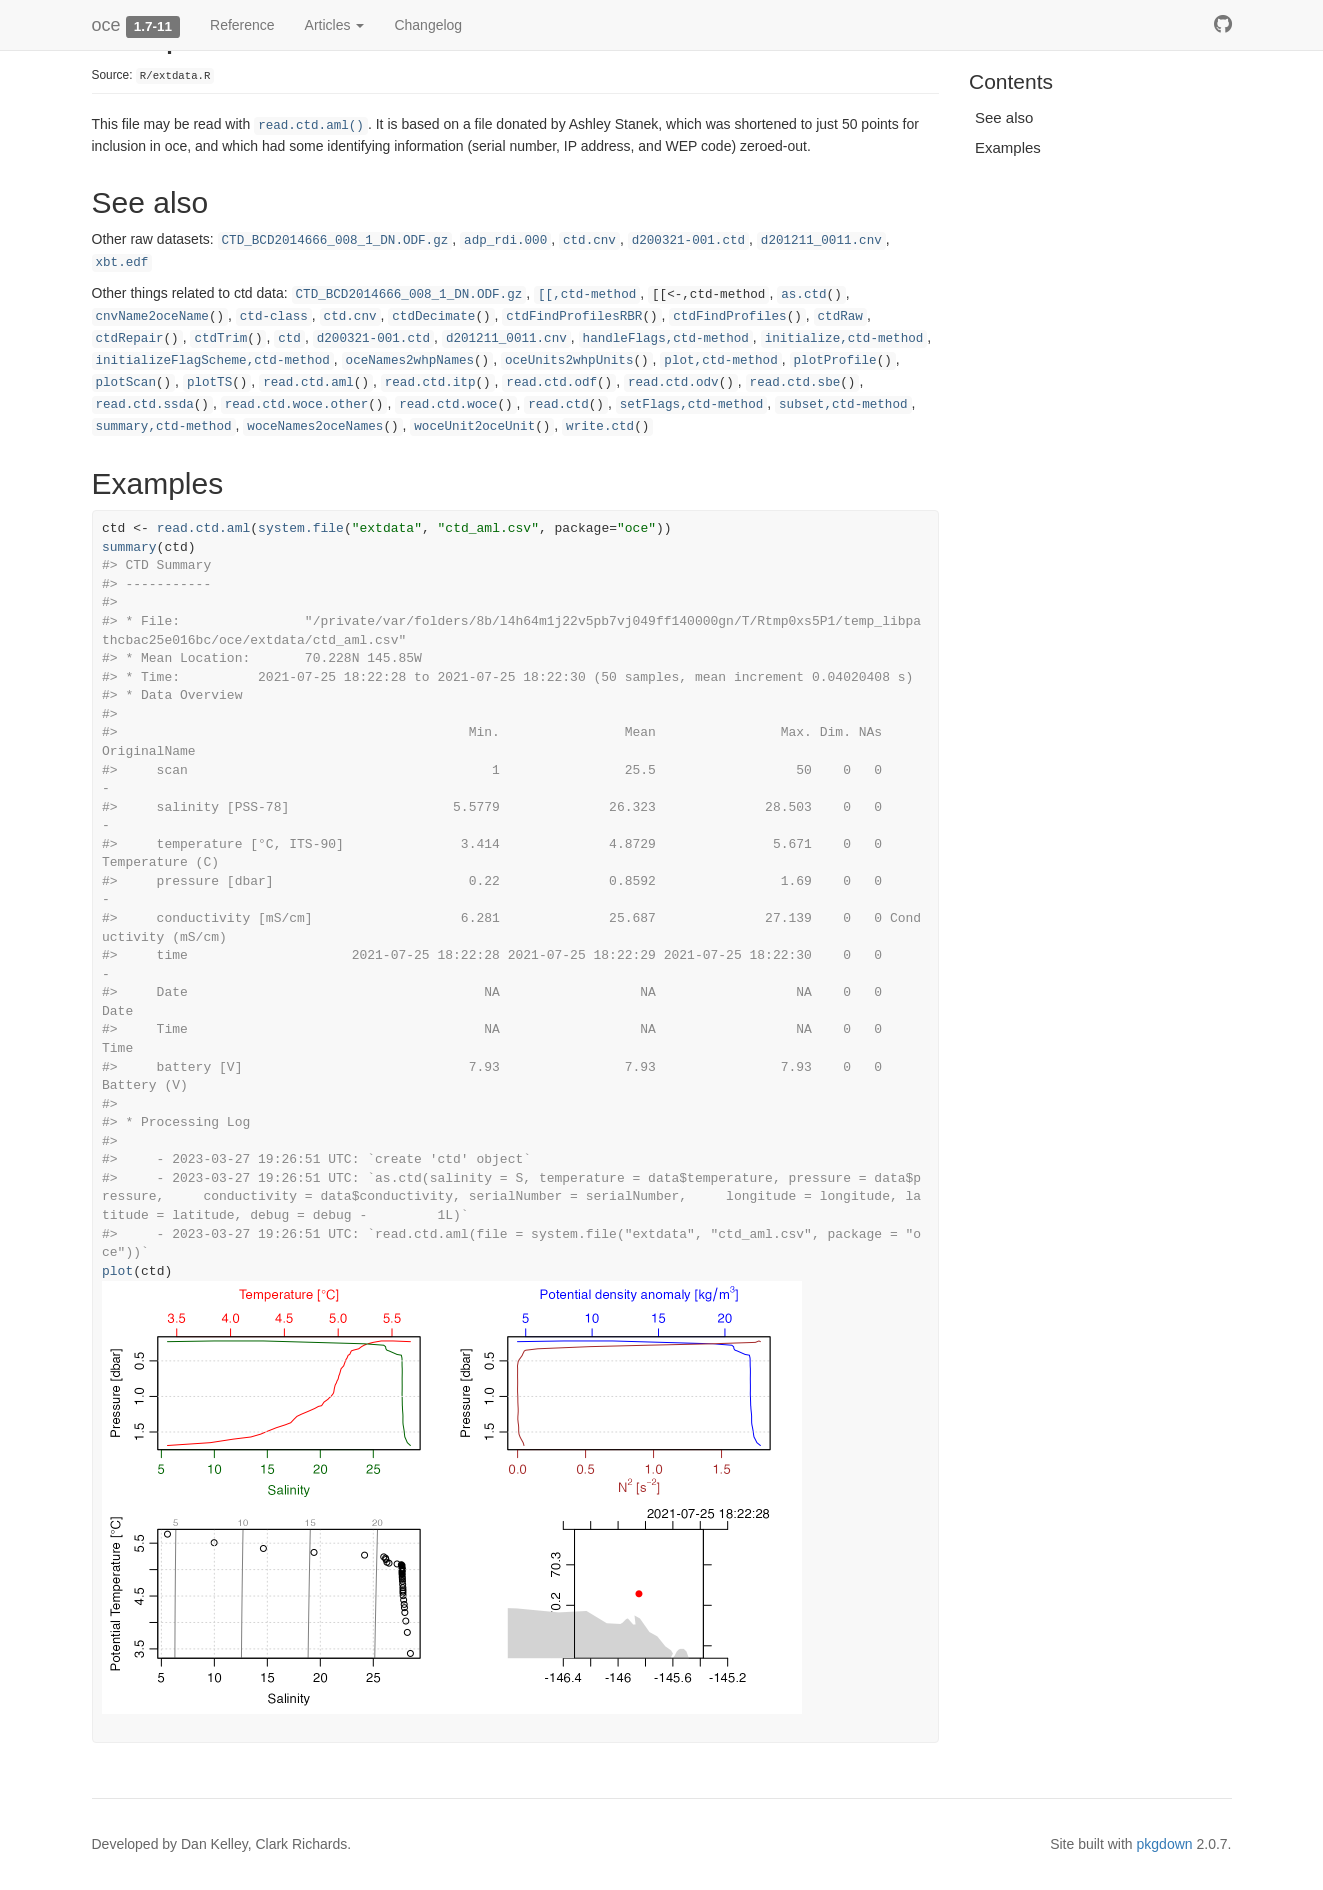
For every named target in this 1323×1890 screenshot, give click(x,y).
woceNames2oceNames (315, 427)
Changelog (428, 25)
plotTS (209, 383)
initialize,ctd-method (844, 339)
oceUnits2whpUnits (569, 361)
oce (106, 25)
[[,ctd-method (587, 295)
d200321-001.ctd (688, 241)
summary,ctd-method (164, 427)
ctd (289, 339)
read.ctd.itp (430, 383)
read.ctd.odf (551, 383)
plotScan (126, 383)
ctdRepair (130, 339)
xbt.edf (122, 263)
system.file (301, 528)
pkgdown (1165, 1844)
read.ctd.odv (673, 383)
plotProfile (835, 361)
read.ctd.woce (448, 405)
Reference (242, 25)
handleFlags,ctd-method (666, 339)
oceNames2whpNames (410, 361)
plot (117, 1271)
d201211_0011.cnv (821, 241)
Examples (1008, 147)
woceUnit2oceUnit (474, 427)
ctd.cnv (589, 241)
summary (129, 547)
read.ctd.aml (308, 383)
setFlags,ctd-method (692, 405)
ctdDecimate (433, 317)
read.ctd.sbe (795, 383)
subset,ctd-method (843, 405)
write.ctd (600, 427)
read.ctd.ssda (145, 405)
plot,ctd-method (720, 361)
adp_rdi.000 (505, 241)
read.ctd (558, 405)
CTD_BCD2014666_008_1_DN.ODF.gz (335, 241)
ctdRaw (840, 317)
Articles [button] (335, 25)
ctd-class (274, 317)
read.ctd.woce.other (297, 405)
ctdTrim (220, 339)
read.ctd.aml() (311, 126)
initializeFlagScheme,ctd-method (213, 361)
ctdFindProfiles (729, 317)
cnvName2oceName (152, 317)
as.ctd (803, 295)
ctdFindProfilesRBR (574, 317)
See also (1004, 117)
